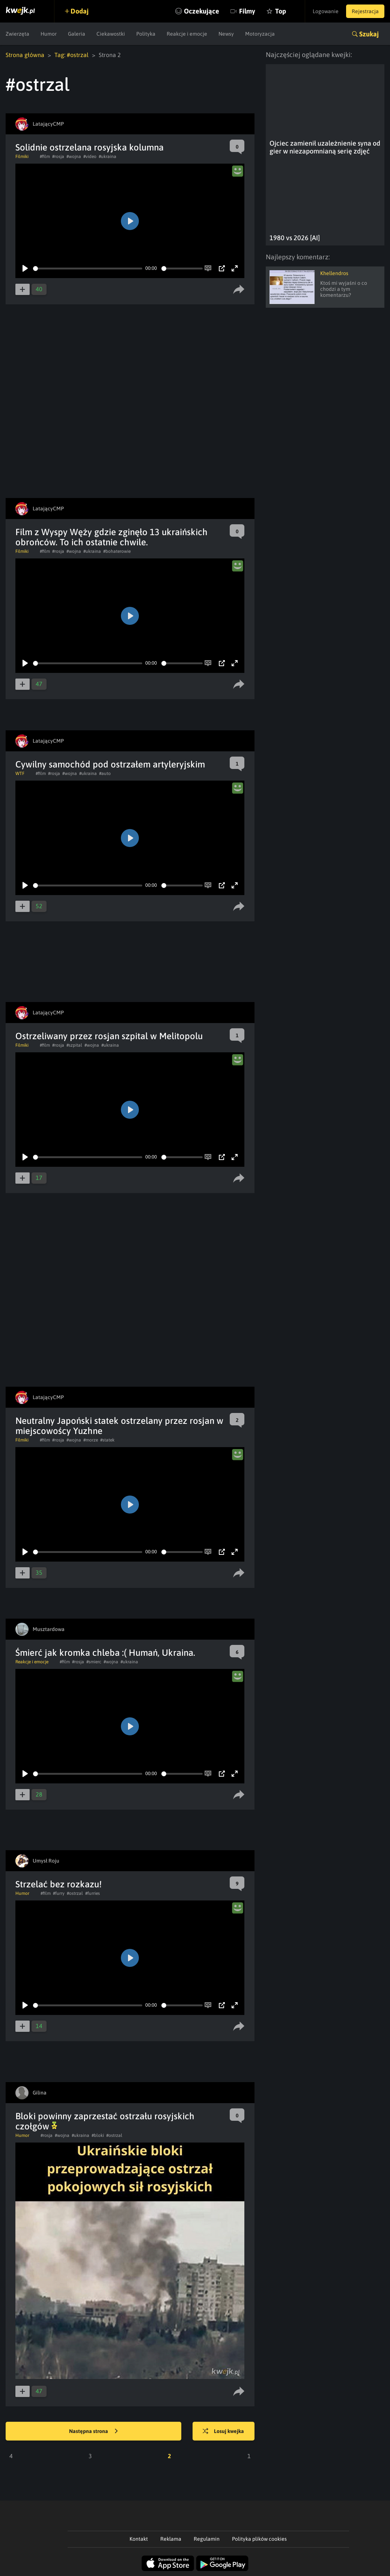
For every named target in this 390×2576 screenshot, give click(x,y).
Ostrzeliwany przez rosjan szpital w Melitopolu (109, 1036)
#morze (90, 1440)
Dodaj (80, 11)
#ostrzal (75, 1893)
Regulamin (207, 2539)
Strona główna (25, 54)
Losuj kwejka (223, 2431)
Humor (49, 34)
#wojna (73, 156)
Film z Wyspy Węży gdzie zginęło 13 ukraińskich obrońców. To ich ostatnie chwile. (111, 537)
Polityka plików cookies (259, 2539)
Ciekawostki (110, 34)
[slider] (87, 268)
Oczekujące (201, 11)
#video (89, 156)
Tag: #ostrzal (71, 54)
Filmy (247, 11)
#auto (105, 773)
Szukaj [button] (369, 34)
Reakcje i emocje (187, 34)
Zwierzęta (17, 34)
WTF (19, 773)
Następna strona (93, 2431)
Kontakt (138, 2539)
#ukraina (107, 156)
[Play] (25, 268)
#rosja (58, 156)
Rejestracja (365, 11)
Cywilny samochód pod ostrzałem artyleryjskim (110, 764)
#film (45, 156)
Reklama (170, 2539)
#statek (107, 1440)
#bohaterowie (117, 551)
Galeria (76, 34)
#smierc (93, 1661)
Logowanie (326, 11)
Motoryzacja (260, 34)
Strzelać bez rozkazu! (58, 1884)
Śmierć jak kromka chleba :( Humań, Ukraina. (105, 1653)
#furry (59, 1893)
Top (280, 11)
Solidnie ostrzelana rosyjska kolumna (89, 147)
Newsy (226, 34)
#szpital (74, 1045)
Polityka (145, 34)
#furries (92, 1893)
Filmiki (22, 156)
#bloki (98, 2135)
